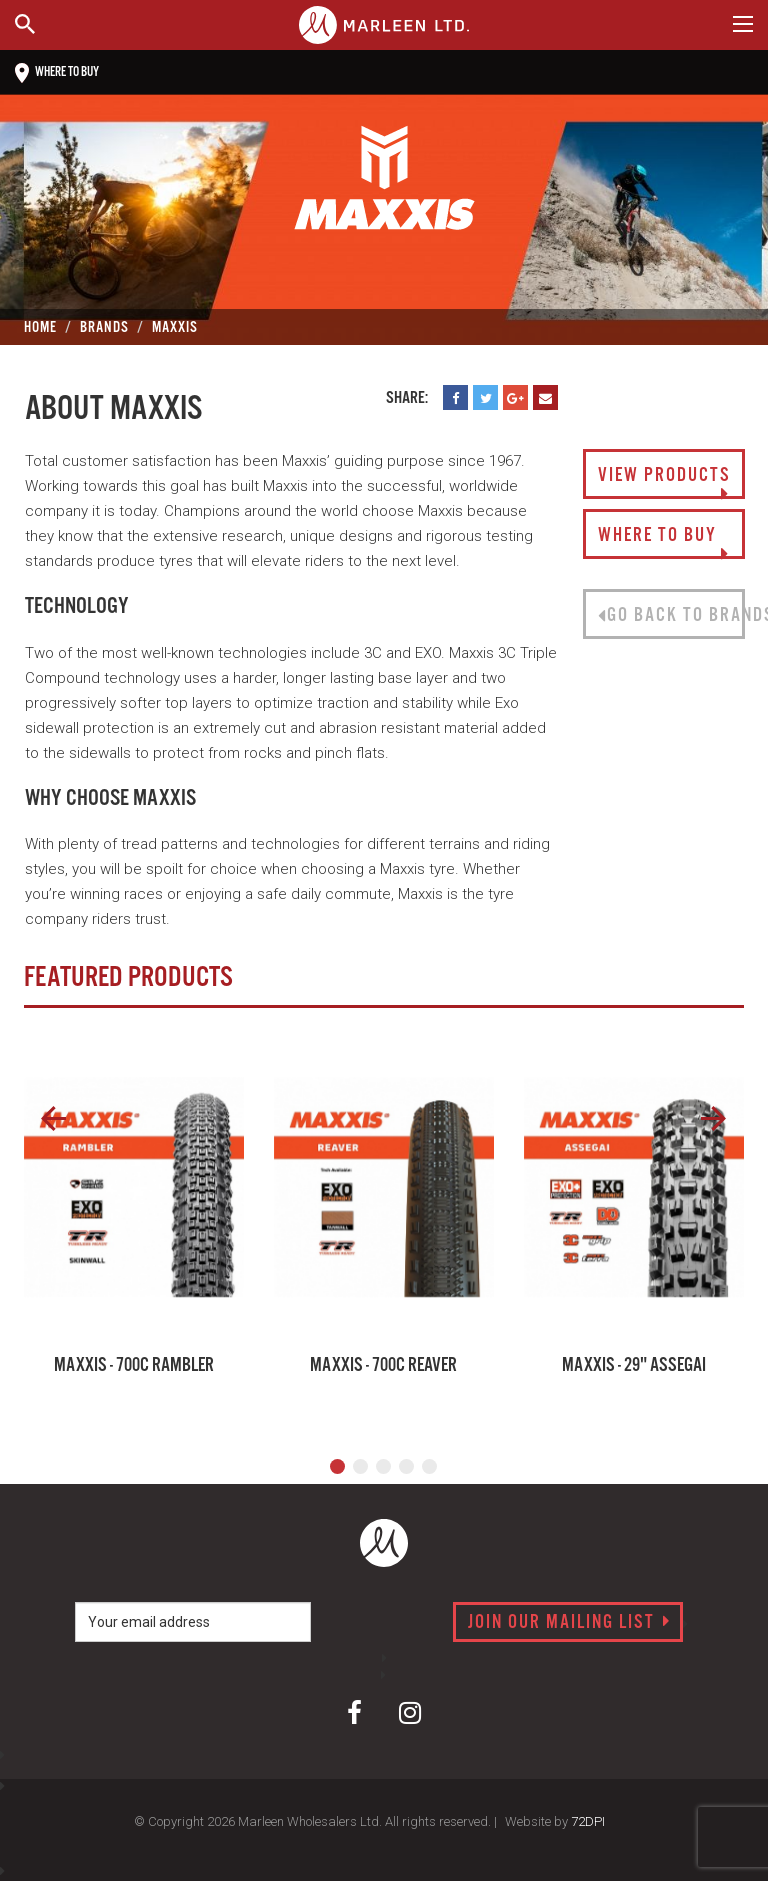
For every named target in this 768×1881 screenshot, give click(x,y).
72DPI (588, 1821)
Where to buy (57, 73)
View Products (664, 481)
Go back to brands (671, 616)
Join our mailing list (569, 1623)
